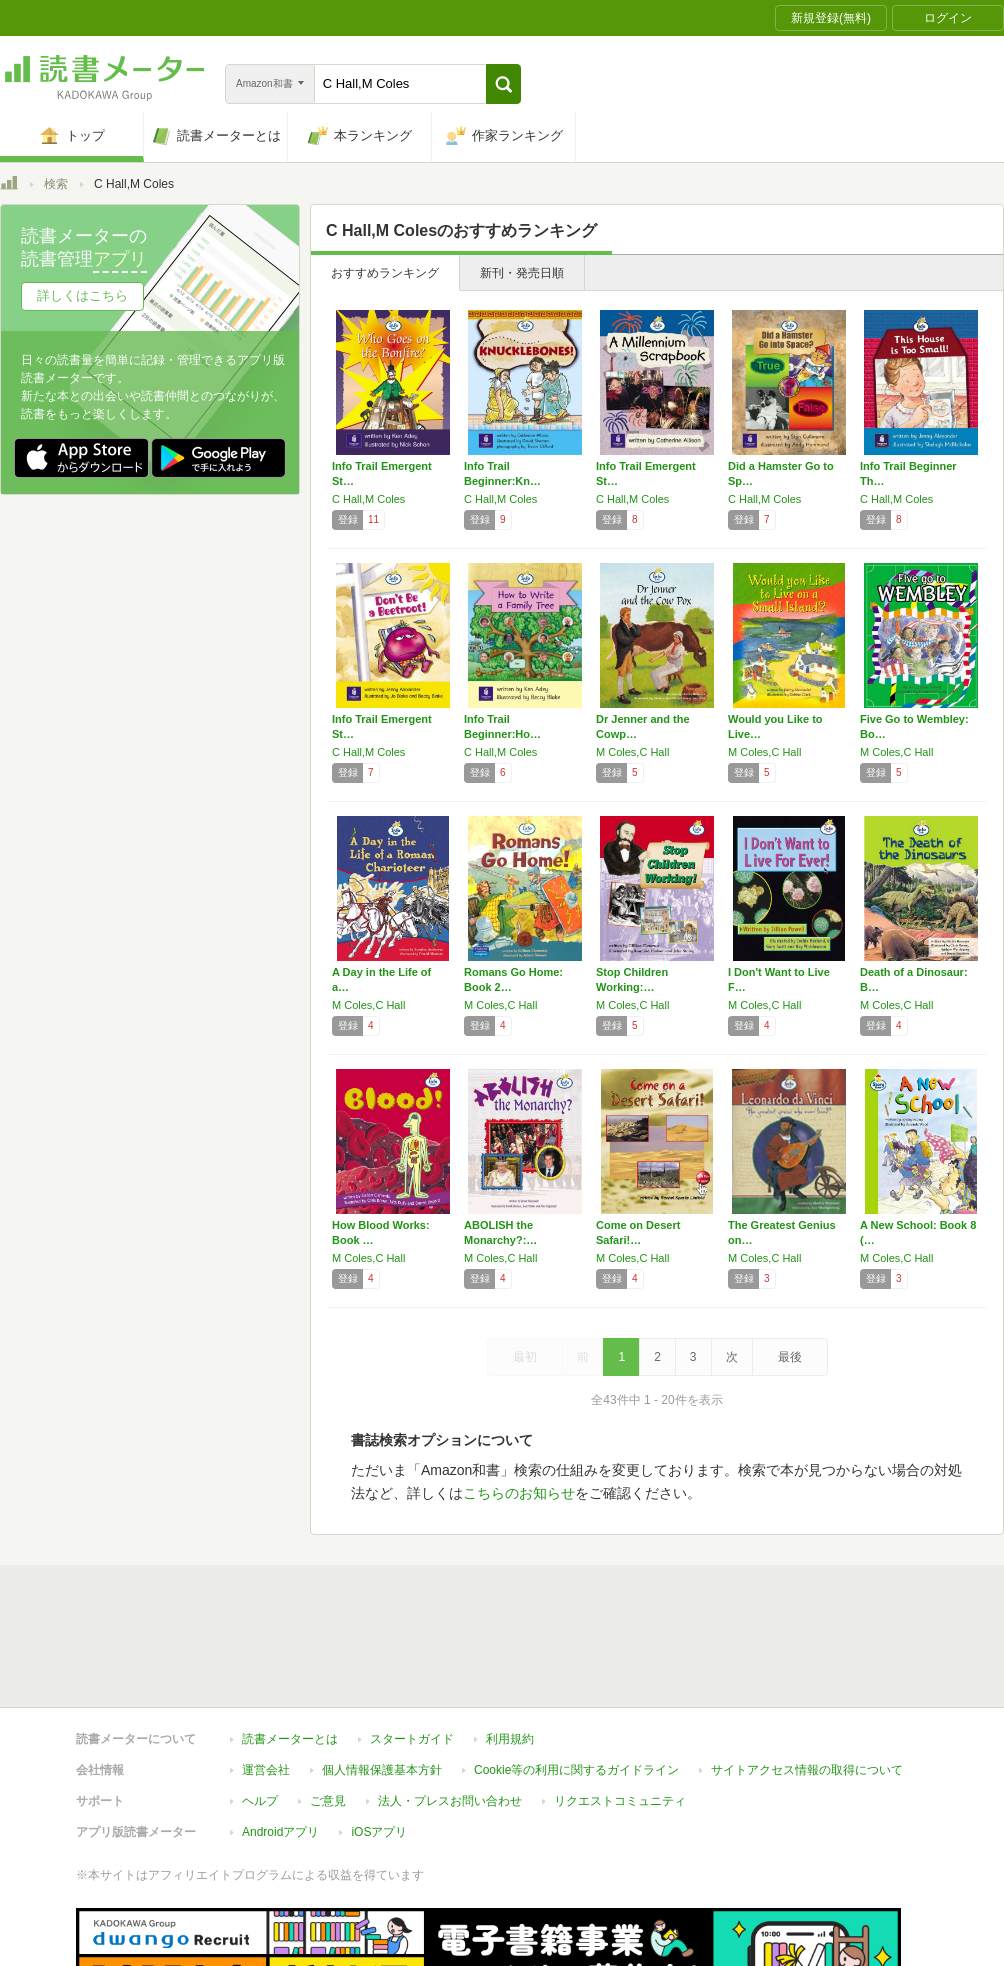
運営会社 (266, 1678)
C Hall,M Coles (368, 499)
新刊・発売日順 (522, 273)
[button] (503, 84)
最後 (790, 1357)
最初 (525, 1357)
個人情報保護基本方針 (382, 1678)
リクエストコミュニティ (620, 1709)
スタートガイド (412, 1647)
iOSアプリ (379, 1740)
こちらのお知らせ (519, 1493)
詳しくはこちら (82, 295)
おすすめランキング (385, 273)
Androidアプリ (280, 1740)
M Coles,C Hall (632, 752)
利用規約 (510, 1647)
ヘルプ (260, 1709)
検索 (56, 184)
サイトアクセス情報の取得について (807, 1678)
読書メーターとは (290, 1647)
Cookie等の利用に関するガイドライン (576, 1678)
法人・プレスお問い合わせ (450, 1709)
